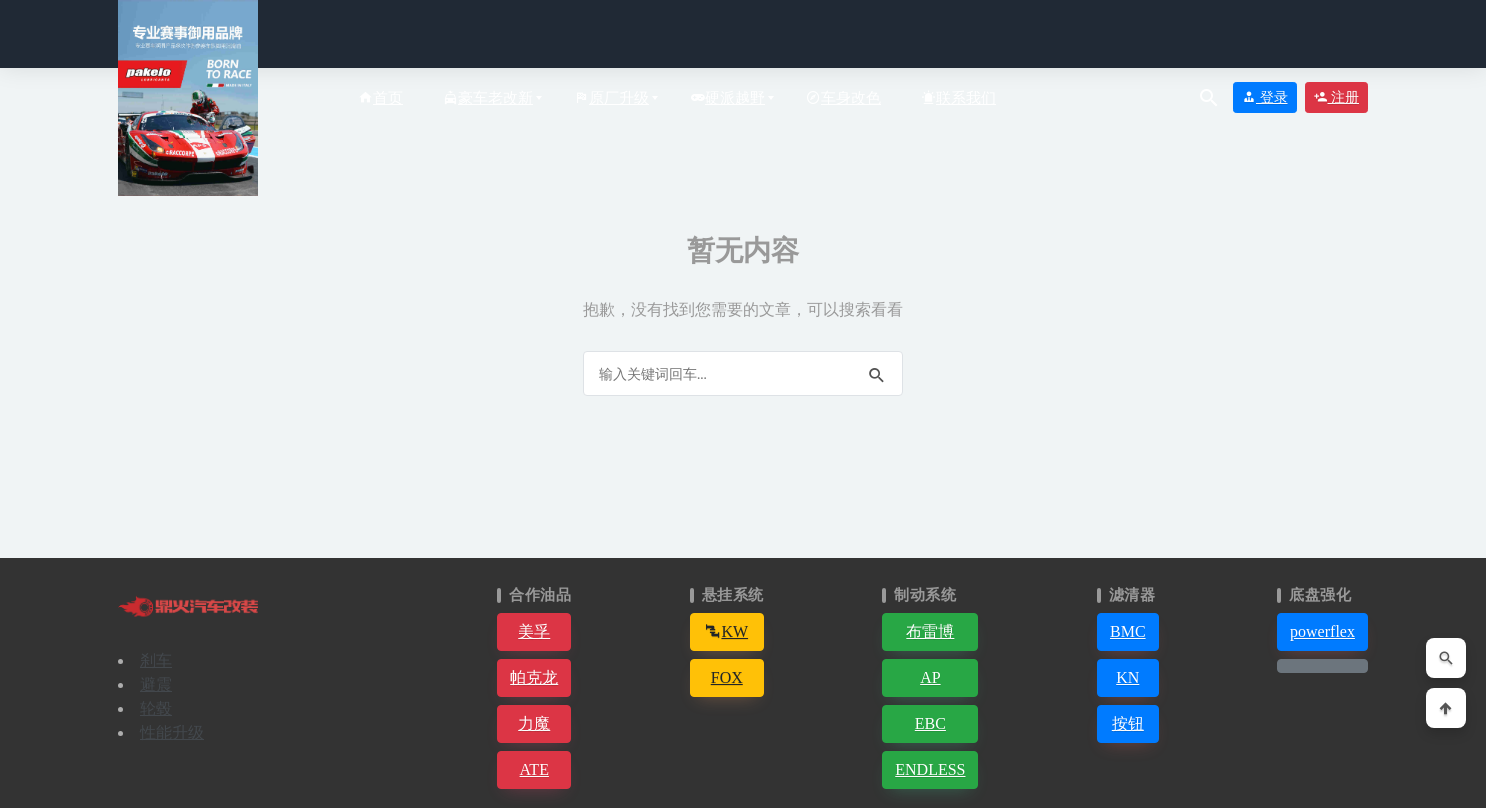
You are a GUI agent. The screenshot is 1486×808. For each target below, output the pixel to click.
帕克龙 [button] (534, 677)
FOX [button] (727, 677)
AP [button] (930, 677)
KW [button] (726, 631)
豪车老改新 (488, 98)
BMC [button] (1128, 631)
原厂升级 (611, 98)
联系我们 (958, 98)
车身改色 (843, 98)
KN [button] (1127, 677)
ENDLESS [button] (930, 769)
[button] (1322, 666)
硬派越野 (727, 98)
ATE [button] (534, 769)
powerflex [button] (1322, 631)
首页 (380, 98)
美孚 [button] (534, 631)
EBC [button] (930, 723)
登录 (1265, 97)
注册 (1337, 97)
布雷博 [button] (930, 631)
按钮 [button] (1128, 723)
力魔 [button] (534, 723)
